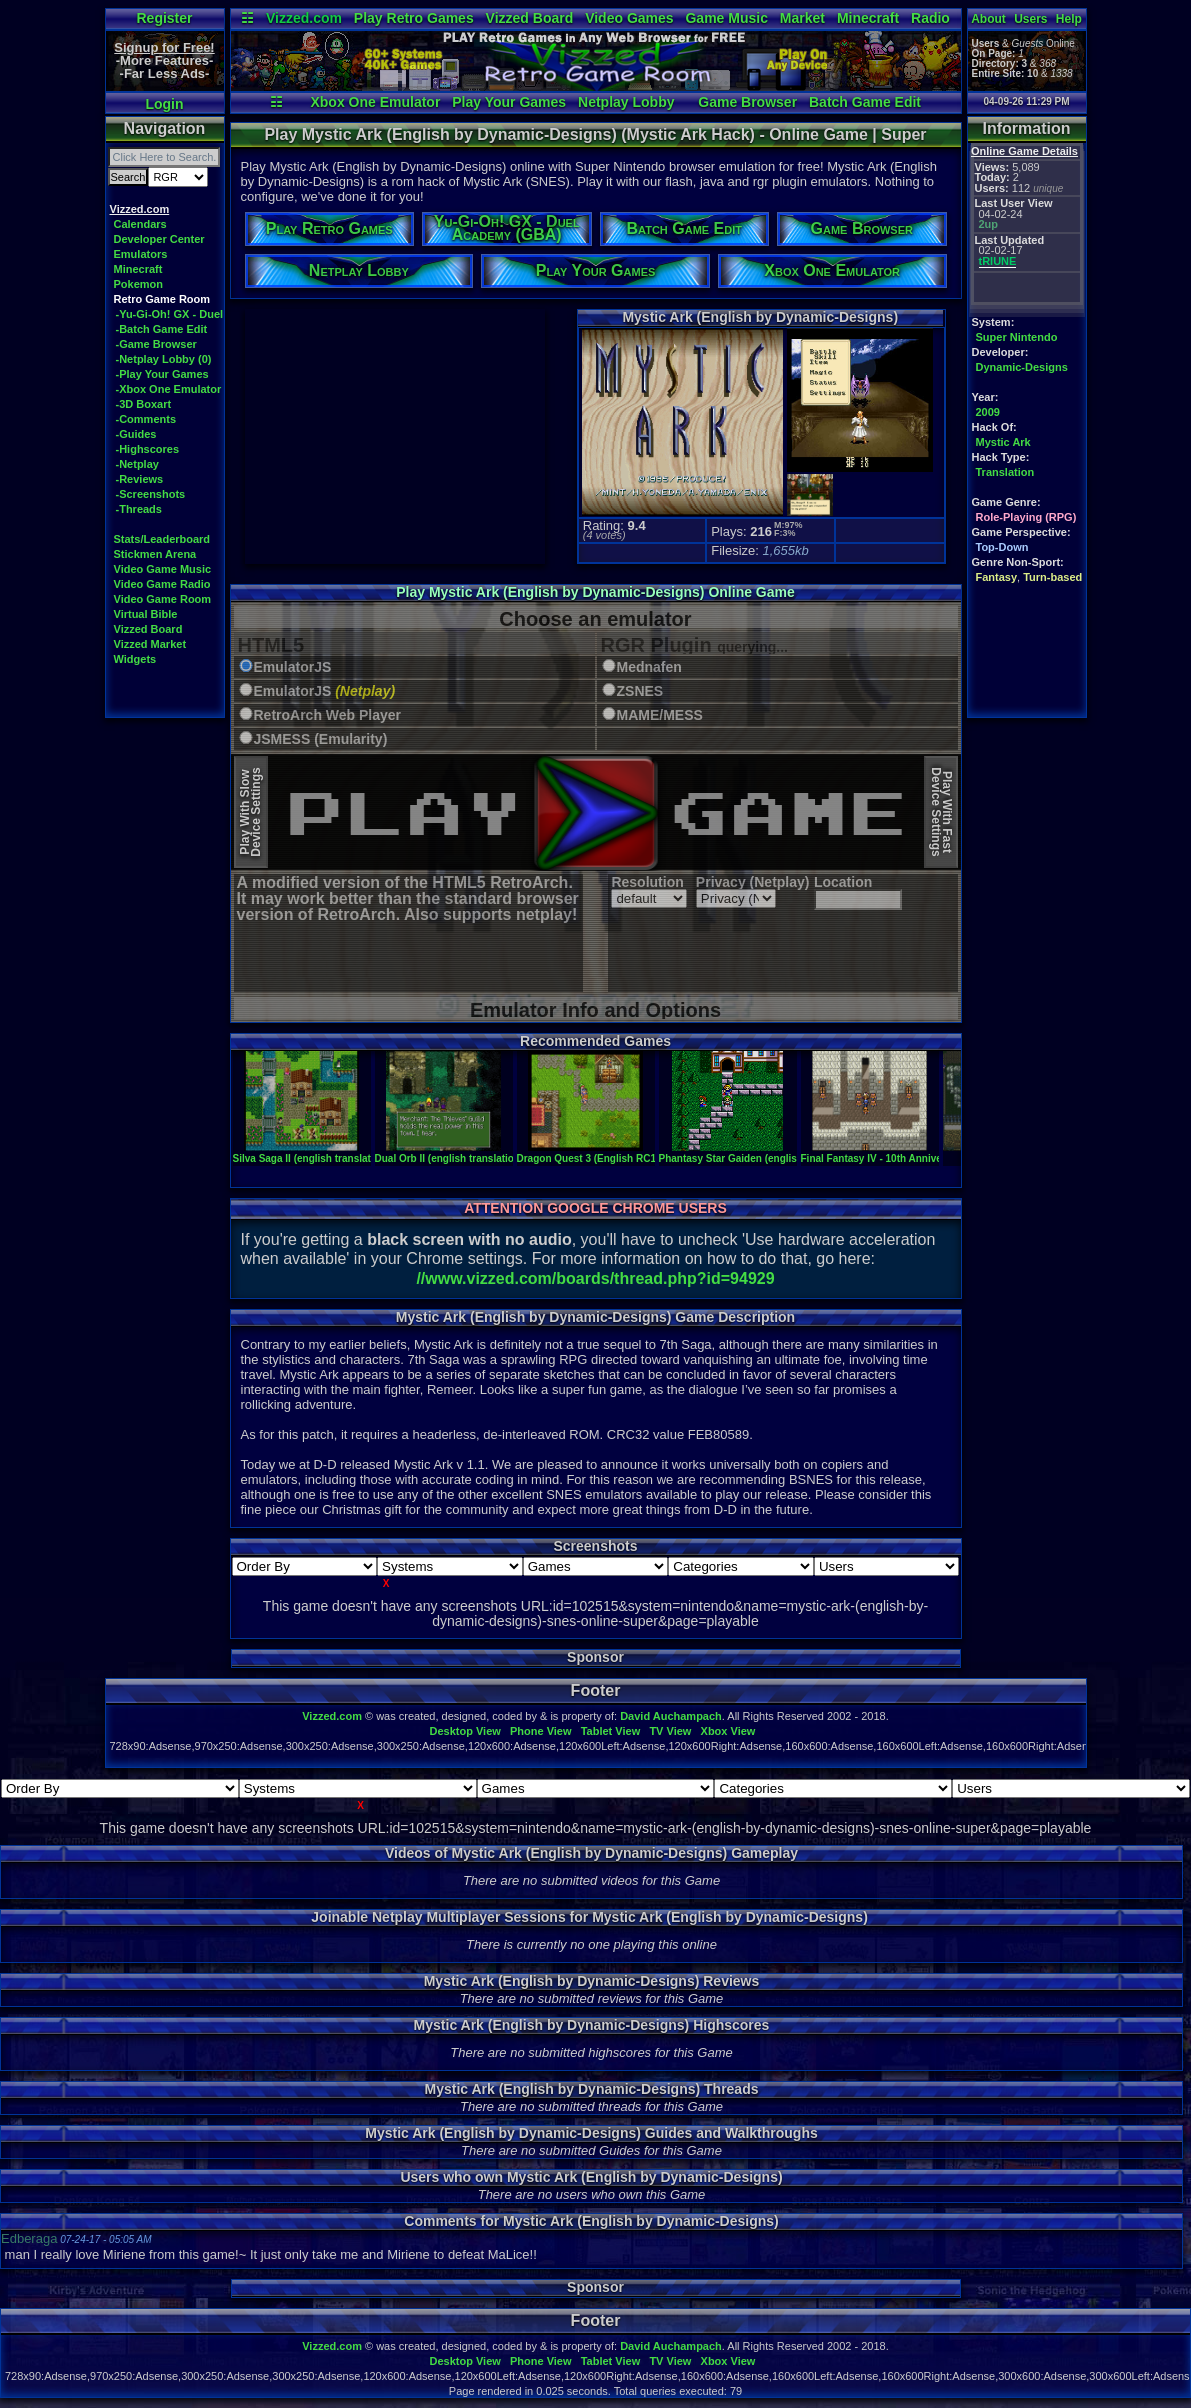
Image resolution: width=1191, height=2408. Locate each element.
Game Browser (747, 102)
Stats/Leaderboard (162, 539)
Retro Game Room (162, 299)
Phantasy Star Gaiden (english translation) (760, 1153)
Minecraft (868, 18)
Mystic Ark (1003, 442)
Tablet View (611, 1731)
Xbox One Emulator (375, 102)
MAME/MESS (660, 715)
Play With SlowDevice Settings (250, 812)
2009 (988, 412)
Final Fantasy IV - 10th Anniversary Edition (902, 1153)
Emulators (141, 254)
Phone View (541, 1731)
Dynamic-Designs (1022, 367)
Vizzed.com (304, 18)
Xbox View (728, 1731)
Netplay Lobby (626, 102)
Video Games (629, 18)
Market (802, 18)
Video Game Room (163, 599)
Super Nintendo (1017, 337)
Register (164, 18)
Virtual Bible (146, 614)
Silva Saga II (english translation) (311, 1153)
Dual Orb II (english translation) (449, 1153)
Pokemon (139, 284)
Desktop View (464, 1731)
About (988, 19)
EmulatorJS (293, 667)
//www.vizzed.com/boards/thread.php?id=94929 (595, 1278)
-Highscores (148, 449)
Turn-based (1052, 577)
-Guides (136, 434)
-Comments (146, 419)
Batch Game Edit (865, 102)
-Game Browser (156, 344)
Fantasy (997, 577)
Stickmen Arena (155, 554)
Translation (1005, 472)
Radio (930, 18)
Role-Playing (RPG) (1026, 517)
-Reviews (140, 479)
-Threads (139, 509)
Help (1069, 19)
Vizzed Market (150, 644)
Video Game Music (163, 569)
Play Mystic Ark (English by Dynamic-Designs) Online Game (595, 592)
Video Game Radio (162, 584)
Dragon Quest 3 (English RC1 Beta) (600, 1153)
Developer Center (159, 239)
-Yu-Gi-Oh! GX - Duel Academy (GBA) (213, 314)
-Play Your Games (162, 374)
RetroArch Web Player (328, 715)
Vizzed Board (530, 18)
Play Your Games (509, 102)
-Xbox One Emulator (169, 389)
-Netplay (137, 464)
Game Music (726, 18)
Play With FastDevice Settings (941, 812)
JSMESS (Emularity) (321, 739)
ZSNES (640, 691)
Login (164, 104)
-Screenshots (151, 494)
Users (1030, 19)
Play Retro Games (414, 18)
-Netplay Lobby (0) (164, 359)
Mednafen (649, 667)
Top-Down (1002, 547)
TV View (670, 1731)
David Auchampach (671, 1716)
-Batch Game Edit (162, 329)
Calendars (140, 224)
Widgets (135, 659)
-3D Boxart (144, 404)
